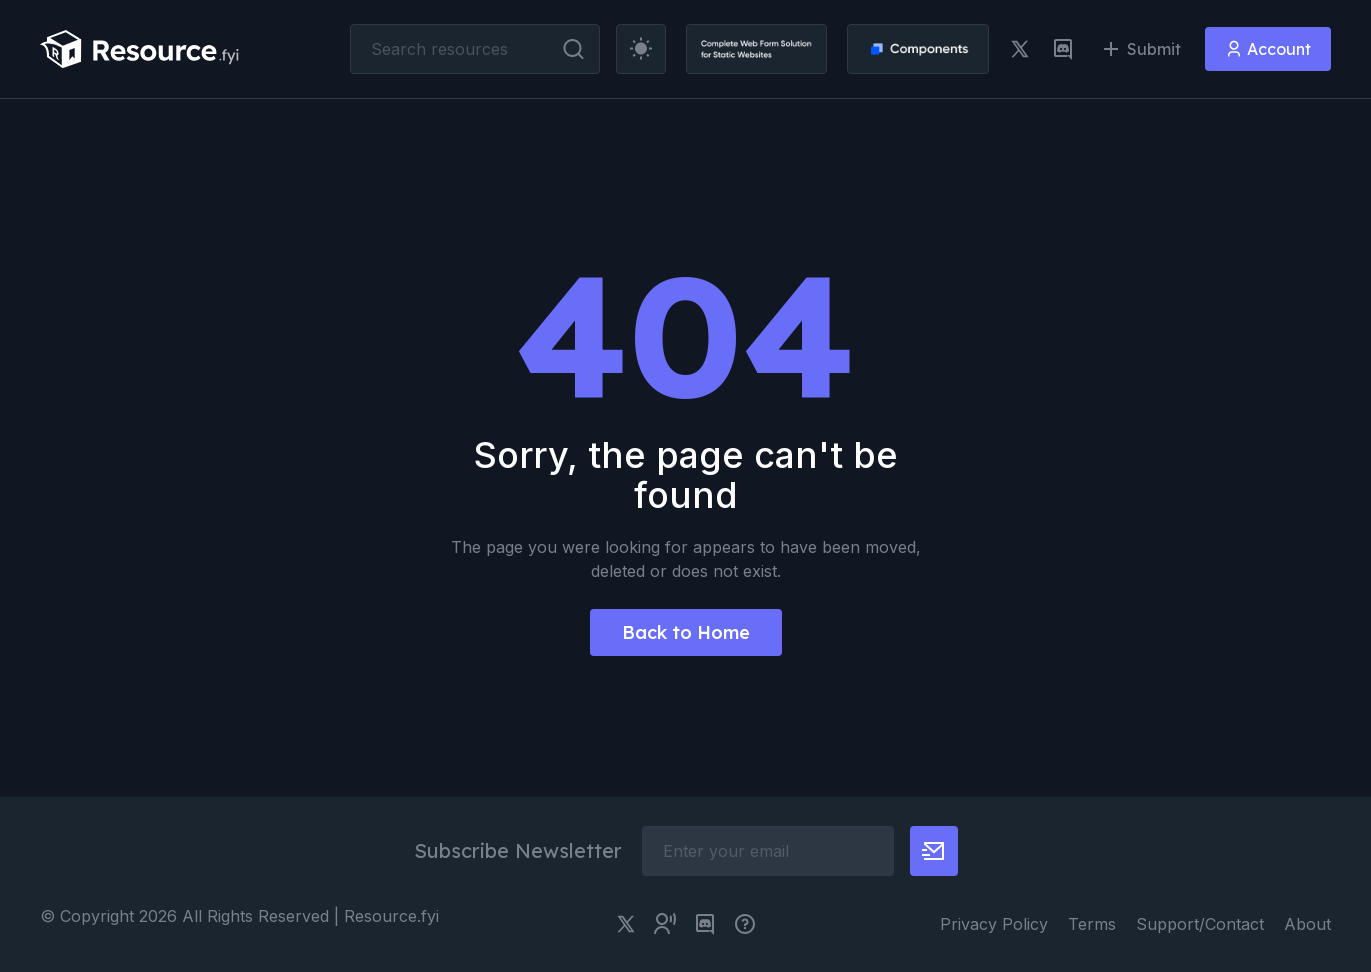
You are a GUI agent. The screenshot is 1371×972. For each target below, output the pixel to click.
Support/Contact (1200, 924)
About (1307, 924)
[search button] (573, 49)
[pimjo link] (745, 924)
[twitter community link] (665, 924)
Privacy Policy (994, 924)
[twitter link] (1020, 49)
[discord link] (1063, 49)
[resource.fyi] (140, 49)
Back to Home (686, 632)
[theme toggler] (641, 49)
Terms (1092, 924)
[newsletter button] (934, 851)
